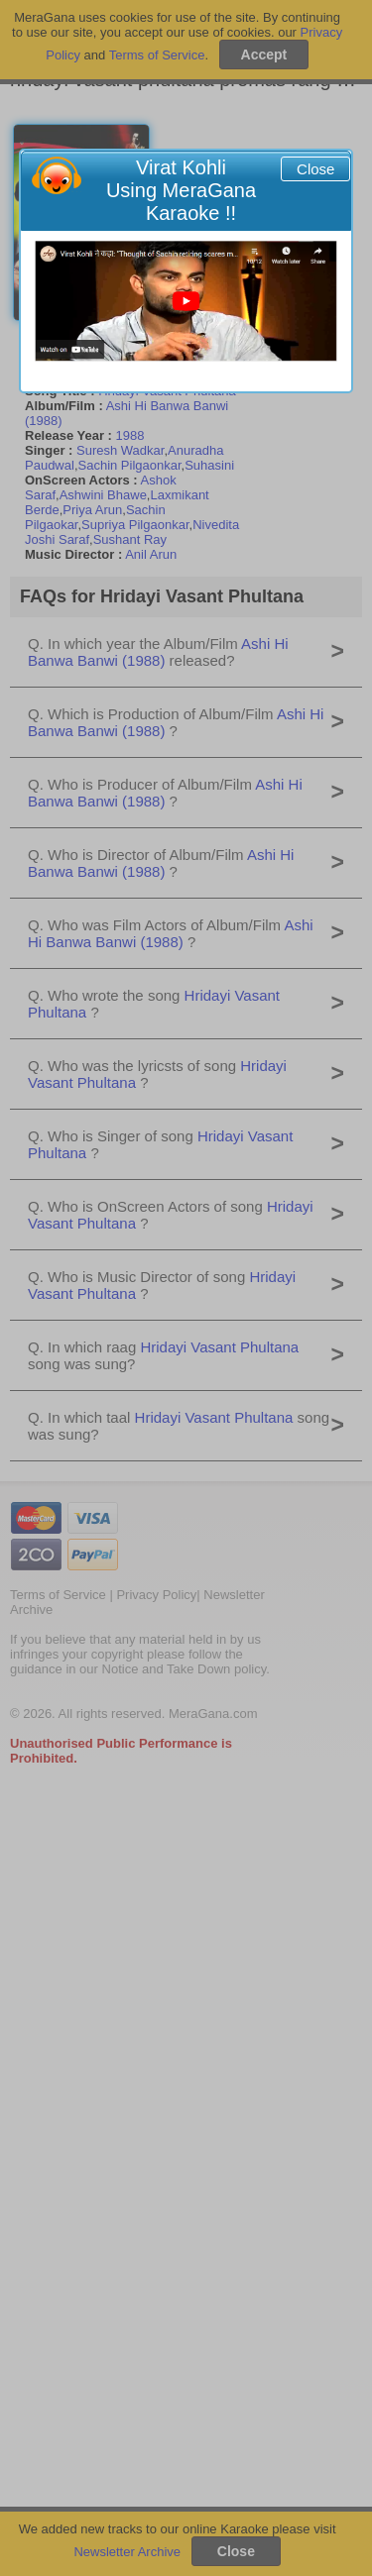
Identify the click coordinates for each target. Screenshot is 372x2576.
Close (315, 169)
